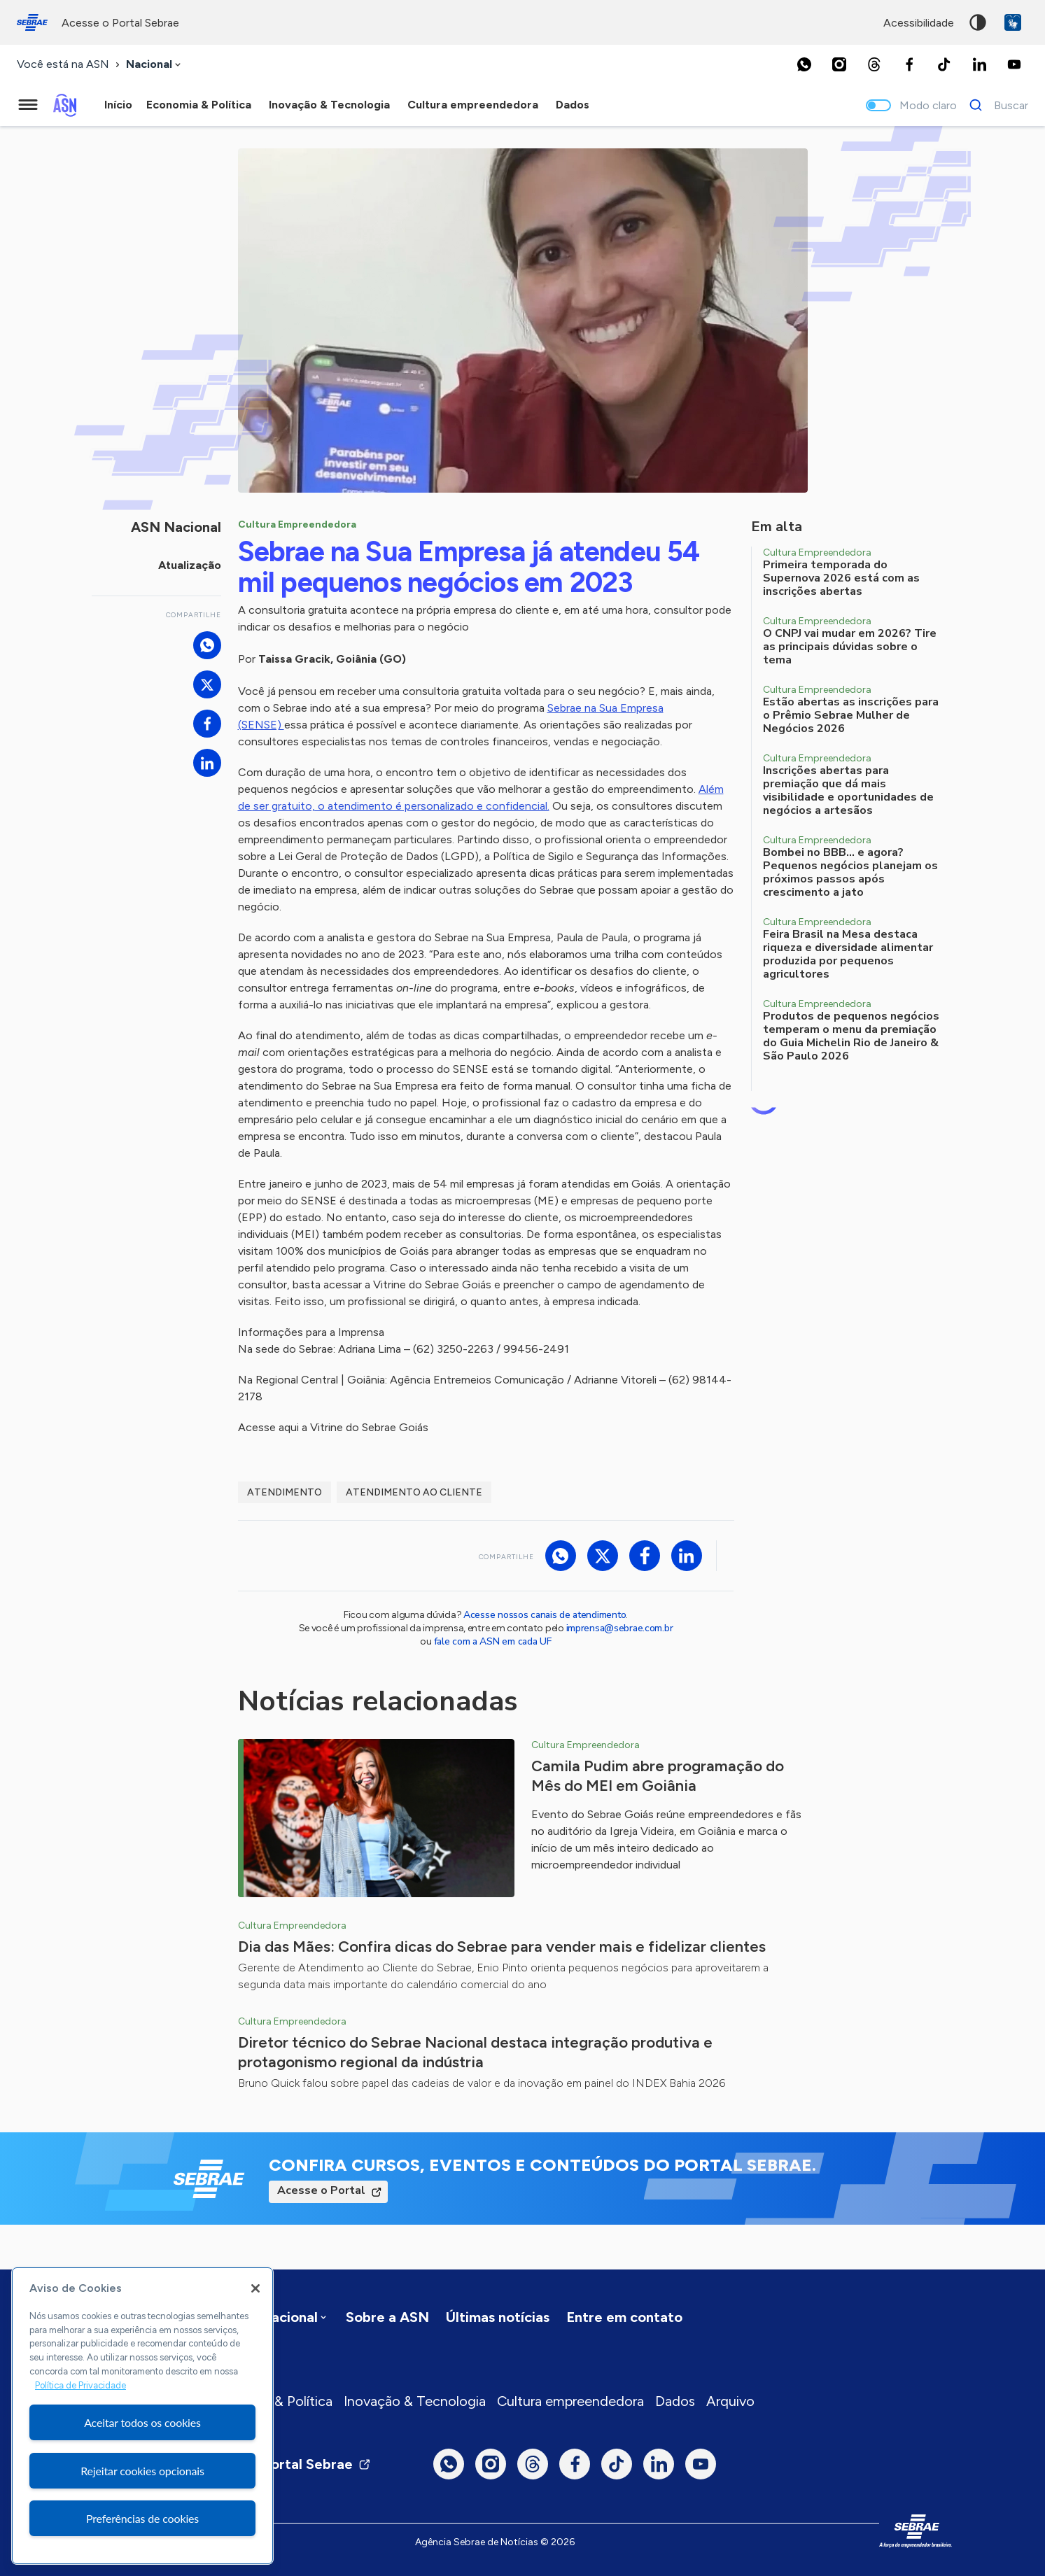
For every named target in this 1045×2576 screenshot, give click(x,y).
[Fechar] (255, 2288)
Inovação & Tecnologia (415, 2401)
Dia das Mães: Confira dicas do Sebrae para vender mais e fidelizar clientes (502, 1946)
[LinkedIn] (979, 64)
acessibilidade (918, 22)
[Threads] (874, 64)
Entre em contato (624, 2317)
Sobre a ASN (387, 2317)
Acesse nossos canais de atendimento (544, 1614)
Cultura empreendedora (570, 2401)
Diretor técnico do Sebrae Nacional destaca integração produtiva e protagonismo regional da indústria (475, 2052)
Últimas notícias (497, 2317)
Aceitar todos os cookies (142, 2422)
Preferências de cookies (142, 2518)
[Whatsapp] (804, 64)
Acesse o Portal (321, 2190)
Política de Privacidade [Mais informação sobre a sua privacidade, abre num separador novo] (80, 2385)
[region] (142, 2416)
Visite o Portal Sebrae (290, 2464)
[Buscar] (995, 105)
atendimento (284, 1492)
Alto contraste (977, 22)
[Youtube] (1014, 64)
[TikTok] (944, 64)
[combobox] (154, 64)
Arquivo (730, 2401)
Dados (675, 2401)
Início (118, 104)
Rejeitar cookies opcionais (142, 2470)
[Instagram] (839, 64)
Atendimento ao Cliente (414, 1492)
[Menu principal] (28, 105)
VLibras (1012, 22)
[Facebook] (909, 64)
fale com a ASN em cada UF (493, 1641)
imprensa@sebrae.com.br (619, 1628)
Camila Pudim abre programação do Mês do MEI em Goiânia (657, 1776)
